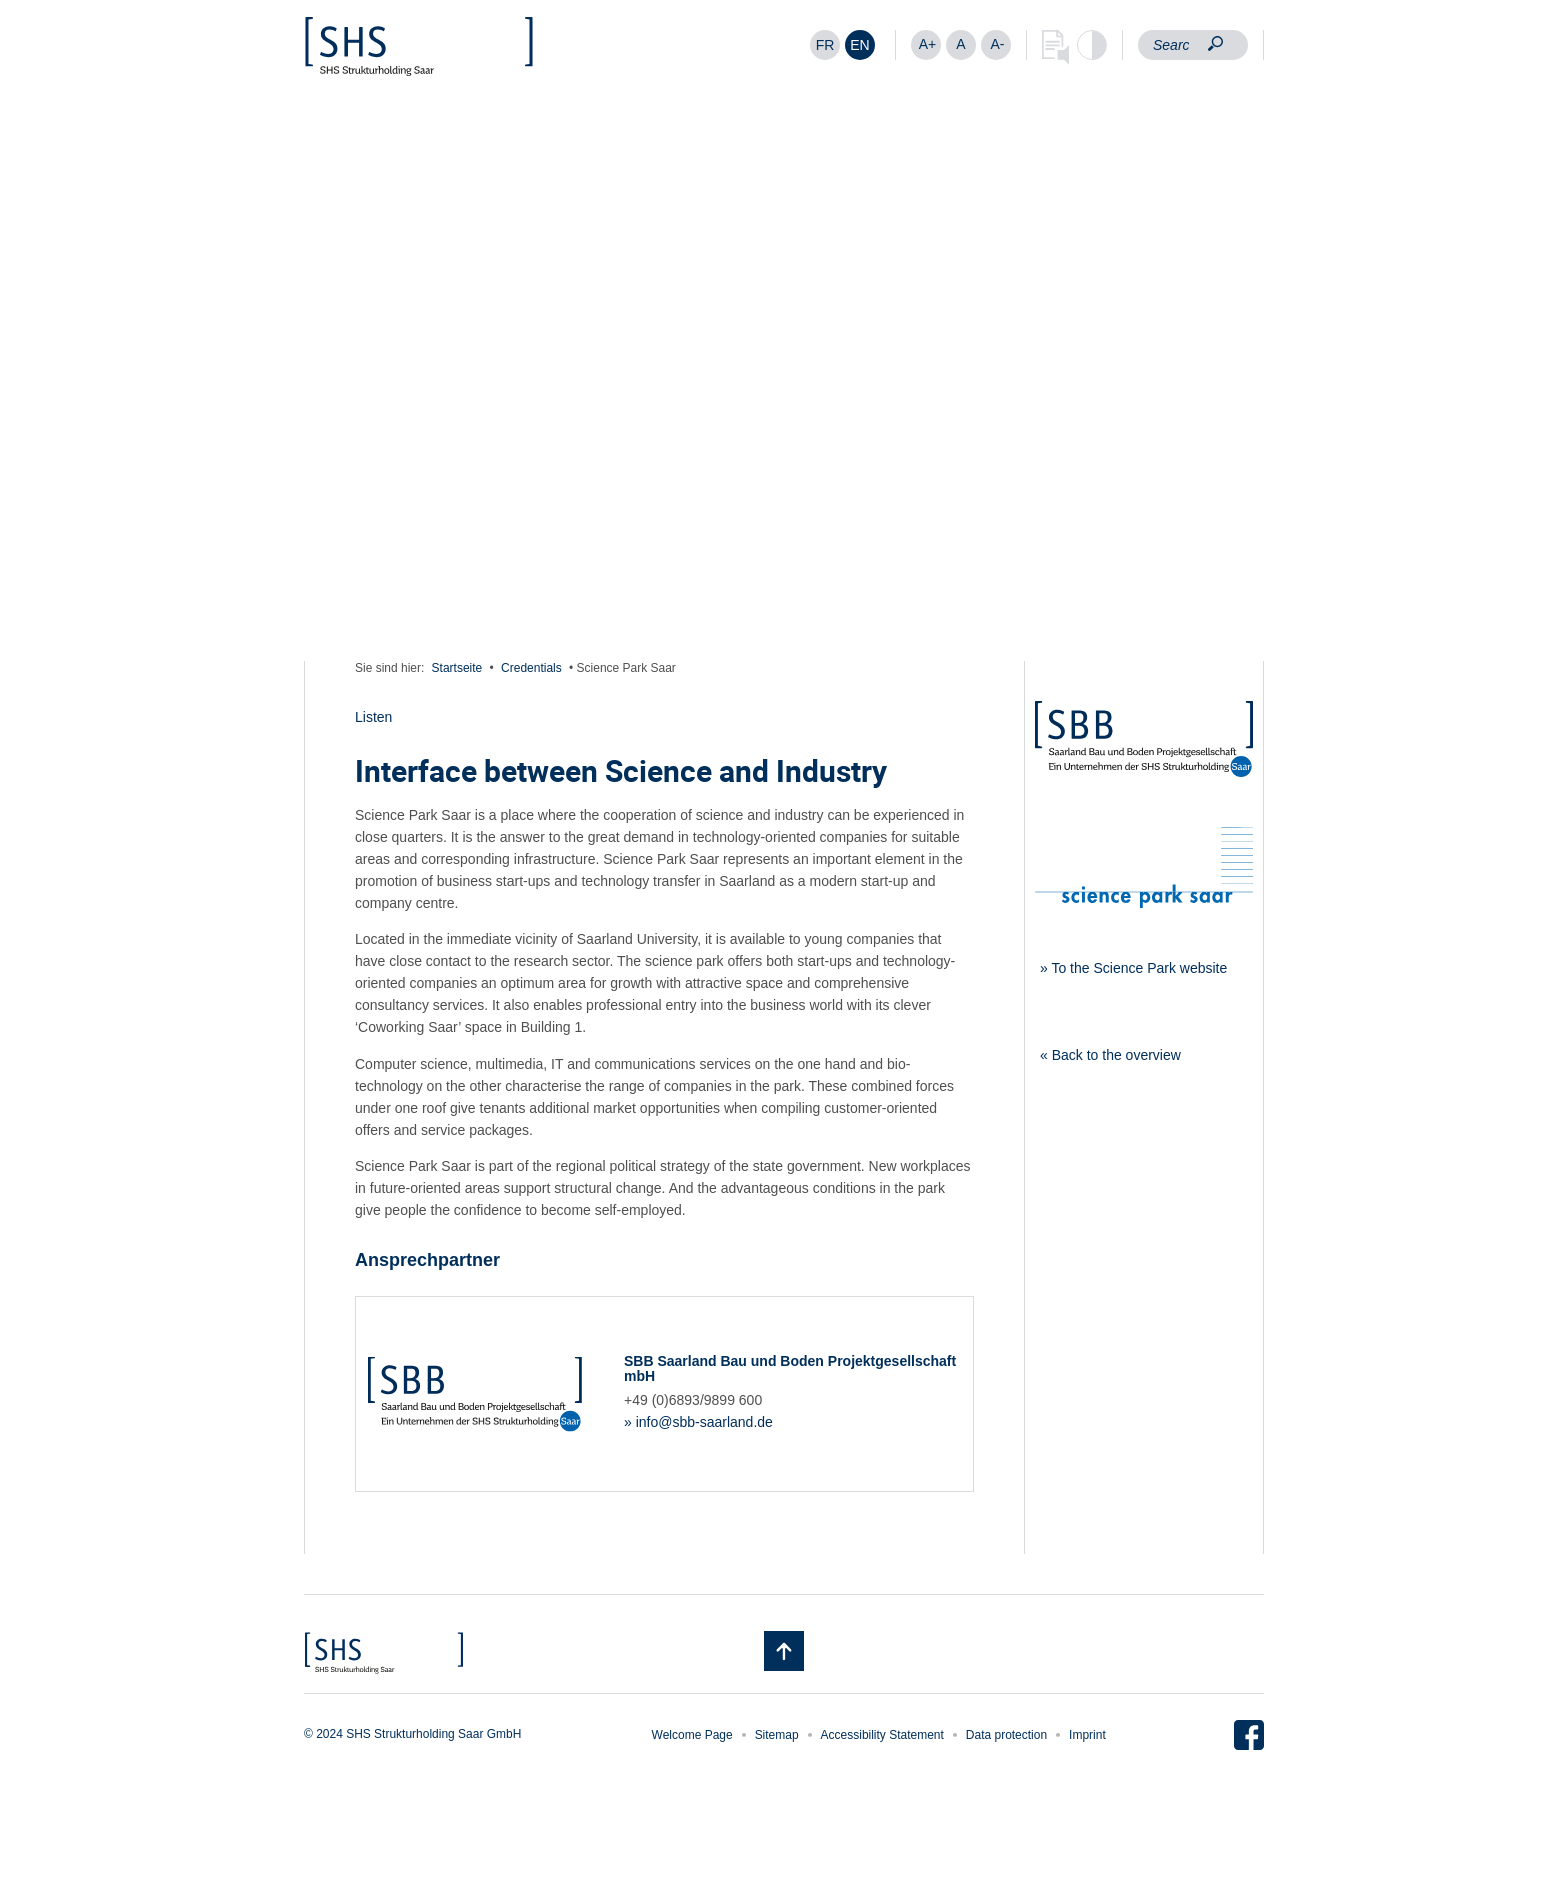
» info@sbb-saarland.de (698, 1422)
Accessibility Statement (882, 1735)
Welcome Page (692, 1735)
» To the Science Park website (1133, 968)
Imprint (1087, 1735)
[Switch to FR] (825, 45)
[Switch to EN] (860, 45)
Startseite (457, 668)
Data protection (1006, 1735)
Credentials (531, 668)
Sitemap (777, 1735)
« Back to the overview (1110, 1055)
